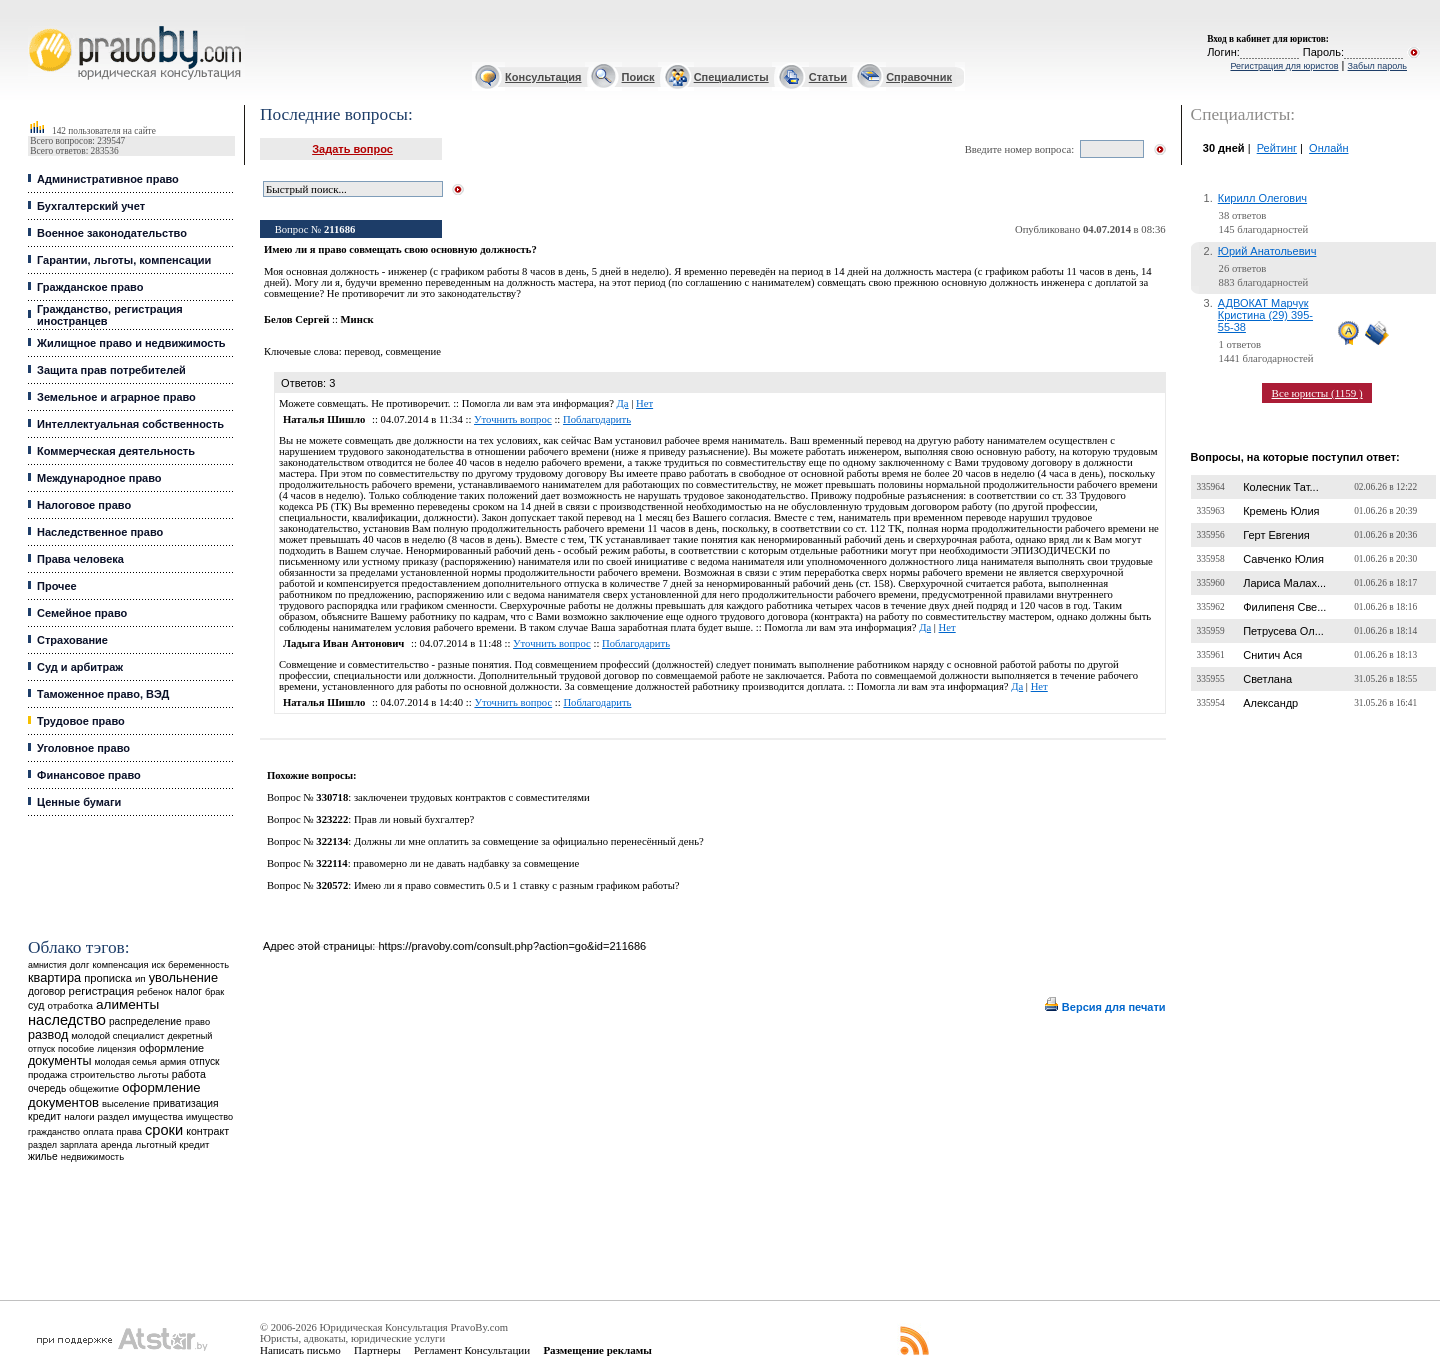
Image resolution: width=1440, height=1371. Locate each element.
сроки (164, 1130)
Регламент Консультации (472, 1350)
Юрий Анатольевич (1267, 251)
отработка (69, 1005)
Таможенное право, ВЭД (103, 694)
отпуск (204, 1061)
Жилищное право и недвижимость (131, 343)
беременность (198, 965)
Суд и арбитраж (80, 667)
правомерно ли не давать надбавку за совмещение (466, 863)
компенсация (120, 965)
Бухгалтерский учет (91, 206)
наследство (67, 1020)
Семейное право (82, 613)
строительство (102, 1074)
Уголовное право (83, 748)
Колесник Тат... (1281, 487)
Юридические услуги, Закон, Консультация (38, 26)
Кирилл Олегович (1262, 198)
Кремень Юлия (1281, 511)
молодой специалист (117, 1035)
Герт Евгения (1276, 535)
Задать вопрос (352, 149)
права (129, 1132)
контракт (207, 1131)
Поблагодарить (597, 419)
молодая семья (126, 1062)
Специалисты (731, 77)
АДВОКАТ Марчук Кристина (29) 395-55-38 (1265, 315)
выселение (126, 1103)
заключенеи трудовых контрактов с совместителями (472, 797)
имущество (209, 1117)
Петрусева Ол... (1283, 631)
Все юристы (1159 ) (1317, 393)
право (197, 1022)
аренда (117, 1144)
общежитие (94, 1088)
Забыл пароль (1377, 66)
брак (214, 992)
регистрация (101, 991)
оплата (98, 1131)
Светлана (1267, 679)
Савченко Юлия (1283, 559)
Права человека (80, 559)
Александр (1270, 703)
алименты (127, 1004)
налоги (79, 1116)
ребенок (154, 991)
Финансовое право (89, 775)
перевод (362, 351)
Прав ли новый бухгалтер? (414, 819)
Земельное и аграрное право (116, 397)
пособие (76, 1049)
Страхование (72, 640)
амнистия (47, 965)
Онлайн (1328, 148)
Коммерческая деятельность (116, 451)
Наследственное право (100, 532)
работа (189, 1074)
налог (188, 991)
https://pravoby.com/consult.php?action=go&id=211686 (512, 946)
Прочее (57, 586)
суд (36, 1005)
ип (140, 978)
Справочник (919, 77)
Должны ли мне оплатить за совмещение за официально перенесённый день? (529, 841)
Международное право (99, 478)
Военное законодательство (112, 233)
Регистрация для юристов (1284, 66)
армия (173, 1062)
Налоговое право (84, 505)
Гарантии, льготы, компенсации (124, 260)
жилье (43, 1156)
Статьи (828, 77)
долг (80, 964)
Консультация (543, 77)
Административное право (108, 179)
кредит (44, 1116)
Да (623, 403)
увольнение (183, 977)
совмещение (413, 351)
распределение (145, 1021)
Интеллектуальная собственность (130, 424)
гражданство (54, 1132)
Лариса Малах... (1284, 583)
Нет (644, 403)
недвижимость (92, 1156)
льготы (153, 1074)
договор (47, 991)
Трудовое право (81, 721)
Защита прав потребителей (111, 370)
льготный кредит (173, 1144)
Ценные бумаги (79, 802)
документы (60, 1061)
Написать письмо (300, 1350)
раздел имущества (140, 1116)
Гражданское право (90, 287)
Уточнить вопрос (513, 419)
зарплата (79, 1145)
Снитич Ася (1272, 655)
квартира (54, 977)
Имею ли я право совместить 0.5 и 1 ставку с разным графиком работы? (517, 885)
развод (48, 1035)
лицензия (116, 1049)
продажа (47, 1074)
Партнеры (377, 1350)
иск (158, 965)
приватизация (186, 1103)
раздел (42, 1145)
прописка (108, 978)
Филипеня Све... (1284, 607)
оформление (171, 1048)
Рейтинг (1277, 148)
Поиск (638, 77)
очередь (47, 1088)
